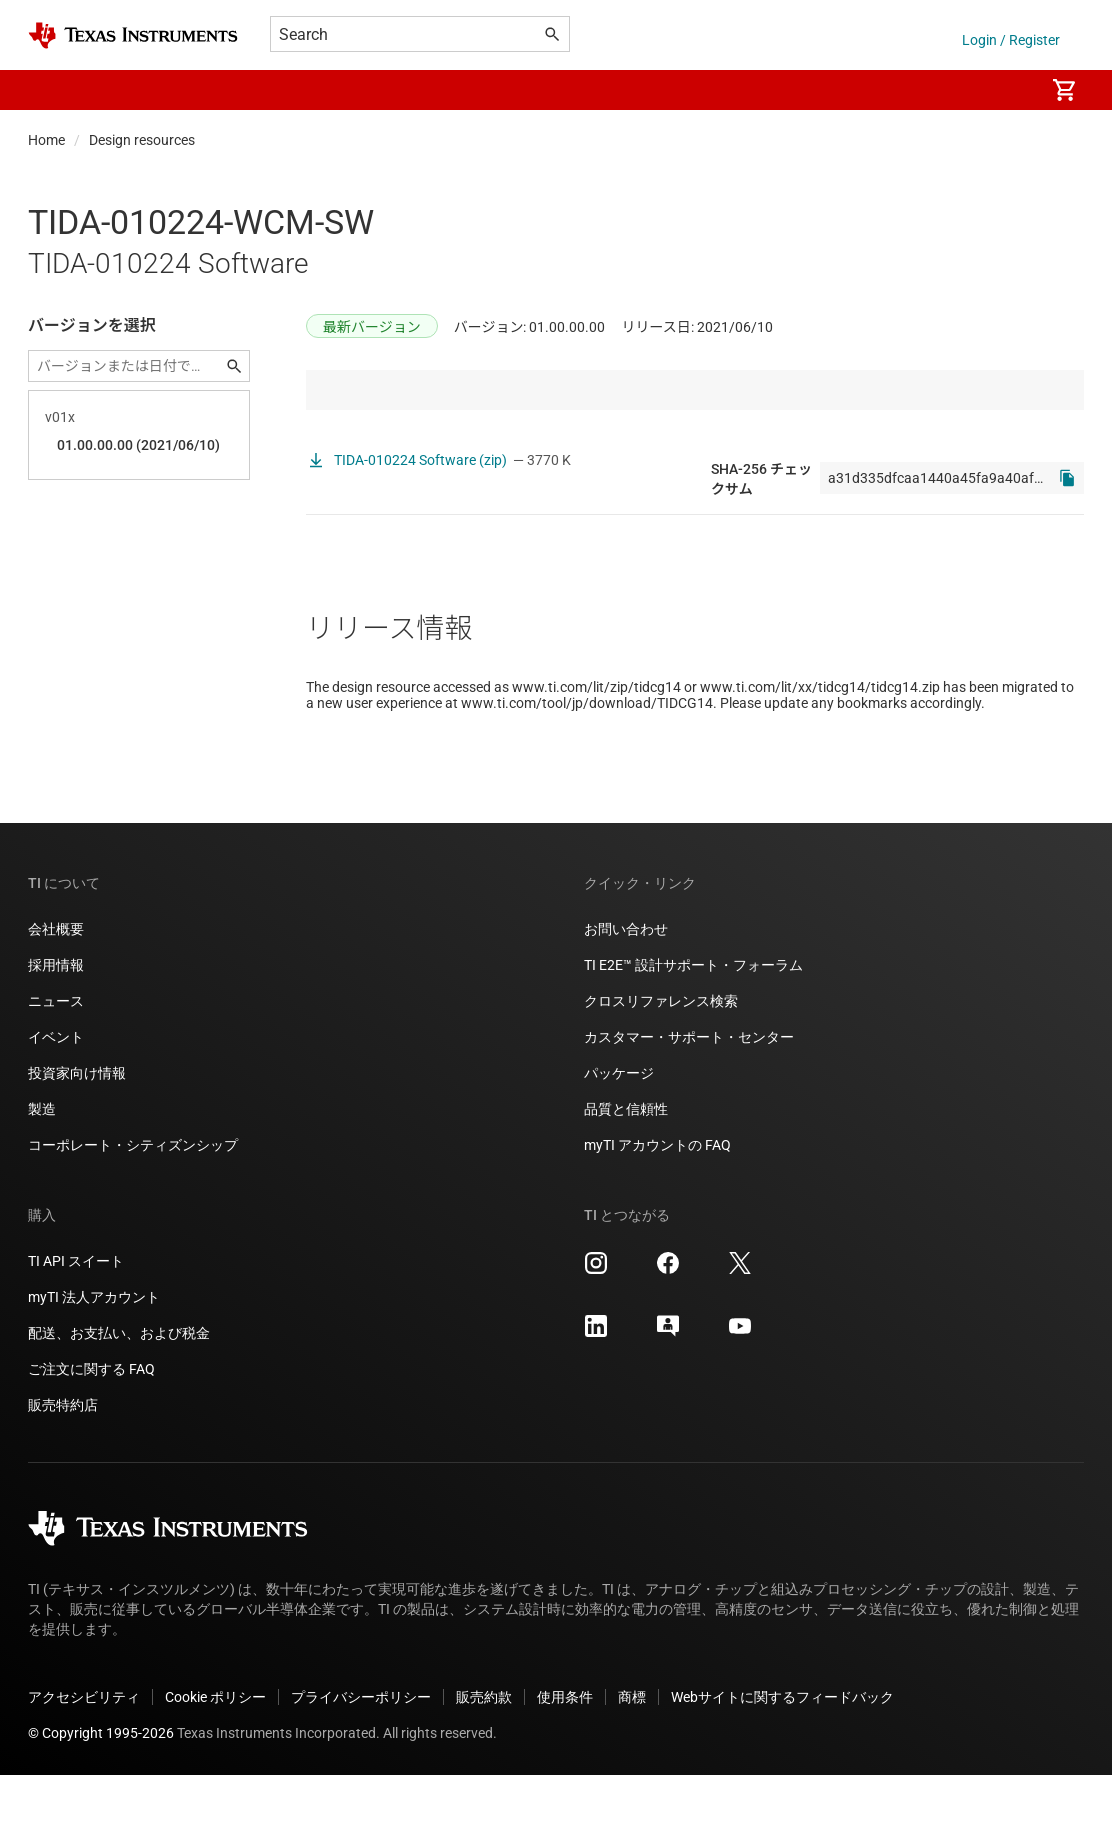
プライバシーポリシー (361, 1762)
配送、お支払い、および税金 (119, 1398)
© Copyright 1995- (101, 1798)
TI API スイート (76, 1326)
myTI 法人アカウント (94, 1362)
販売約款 (484, 1762)
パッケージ (619, 1138)
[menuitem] (1008, 90)
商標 (632, 1762)
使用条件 (565, 1762)
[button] (48, 90)
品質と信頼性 (626, 1174)
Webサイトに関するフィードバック (782, 1762)
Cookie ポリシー (215, 1762)
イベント (56, 1102)
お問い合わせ (626, 994)
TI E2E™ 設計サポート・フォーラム (693, 1030)
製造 (42, 1174)
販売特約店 (63, 1470)
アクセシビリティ (84, 1762)
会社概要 (56, 994)
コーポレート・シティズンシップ (133, 1210)
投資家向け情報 (77, 1138)
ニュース (56, 1066)
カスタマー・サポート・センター (689, 1102)
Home (46, 140)
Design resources (142, 140)
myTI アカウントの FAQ (657, 1210)
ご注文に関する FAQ (91, 1434)
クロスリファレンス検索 (661, 1066)
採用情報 (56, 1030)
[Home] (133, 35)
